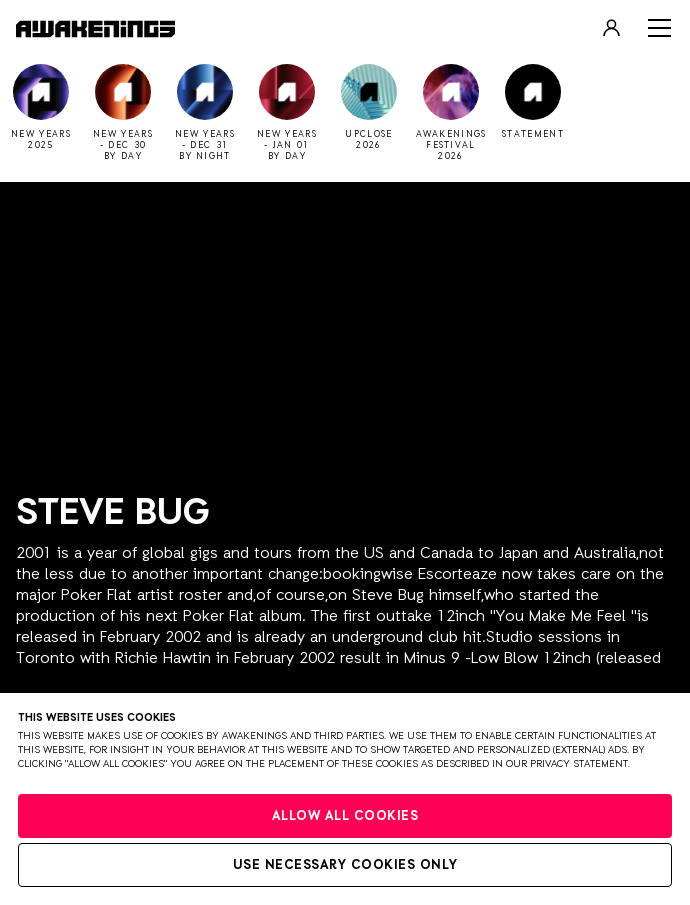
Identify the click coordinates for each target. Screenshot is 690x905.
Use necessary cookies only (345, 865)
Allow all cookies (345, 816)
